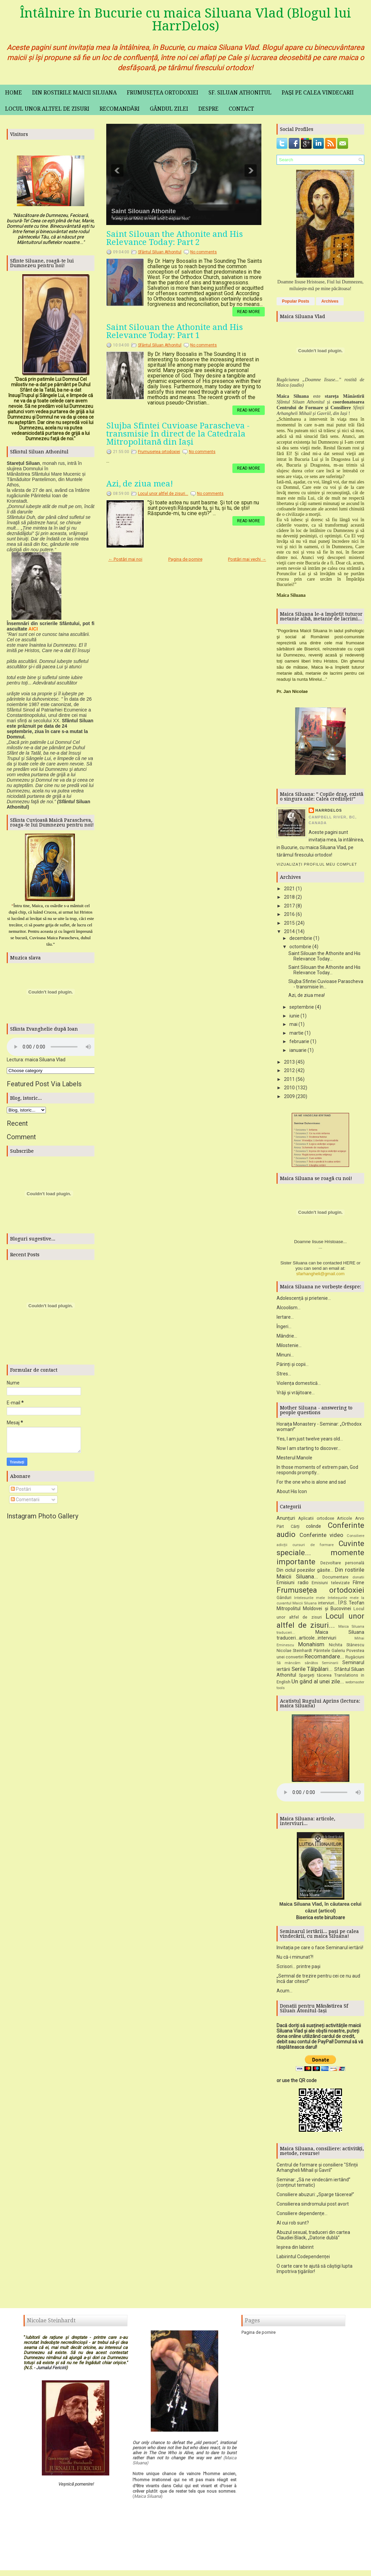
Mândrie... (287, 1338)
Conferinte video (321, 1537)
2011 (289, 1079)
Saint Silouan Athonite (143, 211)
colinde (313, 1528)
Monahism (311, 1646)
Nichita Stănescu (346, 1647)
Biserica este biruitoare (320, 1920)
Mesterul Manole (294, 1460)
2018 (289, 897)
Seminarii (330, 1665)
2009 (289, 1096)
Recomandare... (324, 1658)
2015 (289, 923)
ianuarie (298, 1050)
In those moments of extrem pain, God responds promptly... (317, 1472)
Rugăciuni (354, 1659)
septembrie (301, 1007)
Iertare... (285, 1319)
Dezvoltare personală (342, 1565)
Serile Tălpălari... (312, 1671)
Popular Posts (295, 301)
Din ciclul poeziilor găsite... (305, 1572)
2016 (289, 914)
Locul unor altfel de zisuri (47, 109)
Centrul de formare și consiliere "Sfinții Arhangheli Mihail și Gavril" (317, 2169)
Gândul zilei (169, 109)
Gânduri (284, 1599)
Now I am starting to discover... (309, 1450)
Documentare (335, 1579)
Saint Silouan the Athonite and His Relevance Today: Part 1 (174, 331)
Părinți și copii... (293, 1366)
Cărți (295, 1528)
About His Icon (292, 1493)
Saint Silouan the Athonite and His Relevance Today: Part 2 (174, 238)
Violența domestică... (299, 1385)
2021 (289, 888)
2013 (289, 1062)
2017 (289, 905)
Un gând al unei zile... (317, 1683)
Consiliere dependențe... (302, 2215)
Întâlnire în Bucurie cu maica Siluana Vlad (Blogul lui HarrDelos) (185, 19)
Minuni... (285, 1357)
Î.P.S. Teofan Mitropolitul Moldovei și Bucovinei (320, 1608)
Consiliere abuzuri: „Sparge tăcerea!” (315, 2197)
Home (13, 92)
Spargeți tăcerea (315, 1677)
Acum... (284, 1993)
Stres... (284, 1376)
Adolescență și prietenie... (304, 1300)
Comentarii (25, 1499)
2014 (289, 931)
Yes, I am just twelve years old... (310, 1441)
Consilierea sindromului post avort (313, 2206)
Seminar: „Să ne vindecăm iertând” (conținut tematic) (313, 2184)
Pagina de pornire (185, 559)
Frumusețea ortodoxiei (162, 92)
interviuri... (327, 1605)
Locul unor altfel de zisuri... (163, 493)
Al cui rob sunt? (293, 2225)
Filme (358, 1585)
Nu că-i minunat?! (295, 1959)
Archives (330, 301)
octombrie (300, 946)
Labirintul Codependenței (303, 2259)
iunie (294, 1015)
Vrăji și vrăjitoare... (296, 1395)
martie (296, 1033)
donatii (358, 1579)
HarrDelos (328, 810)
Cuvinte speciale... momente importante (320, 1554)
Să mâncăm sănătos (297, 1665)
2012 (289, 1070)
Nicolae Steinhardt (294, 1652)
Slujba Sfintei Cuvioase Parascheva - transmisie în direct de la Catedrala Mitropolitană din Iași (178, 434)
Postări (21, 1489)
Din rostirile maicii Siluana (74, 92)
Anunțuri (286, 1520)
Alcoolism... (289, 1310)
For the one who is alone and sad (311, 1484)
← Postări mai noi (125, 559)
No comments (203, 252)
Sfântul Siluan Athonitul (159, 252)
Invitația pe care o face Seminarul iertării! (320, 1950)
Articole (344, 1520)
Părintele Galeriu (329, 1652)
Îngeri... (284, 1329)
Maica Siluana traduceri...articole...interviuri (320, 1637)
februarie (299, 1041)
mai (293, 1024)
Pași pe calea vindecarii (318, 92)
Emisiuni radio (293, 1585)
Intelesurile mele (309, 1600)
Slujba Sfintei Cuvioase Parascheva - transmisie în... (325, 984)
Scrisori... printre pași (298, 1968)
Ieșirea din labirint (295, 2249)
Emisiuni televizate (331, 1585)
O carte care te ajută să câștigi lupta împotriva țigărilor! (314, 2271)
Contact (241, 109)
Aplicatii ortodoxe (316, 1520)
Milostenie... (289, 1347)
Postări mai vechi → (247, 559)
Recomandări (119, 109)
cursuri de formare (313, 1547)
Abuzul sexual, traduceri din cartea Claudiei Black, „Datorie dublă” (313, 2237)
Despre (208, 109)
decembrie (300, 938)
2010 (289, 1087)
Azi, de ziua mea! (139, 484)
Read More (248, 311)
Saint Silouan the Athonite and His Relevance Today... (324, 956)
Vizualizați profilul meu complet (317, 864)
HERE (349, 1265)
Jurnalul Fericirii (51, 2370)
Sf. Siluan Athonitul (240, 92)
